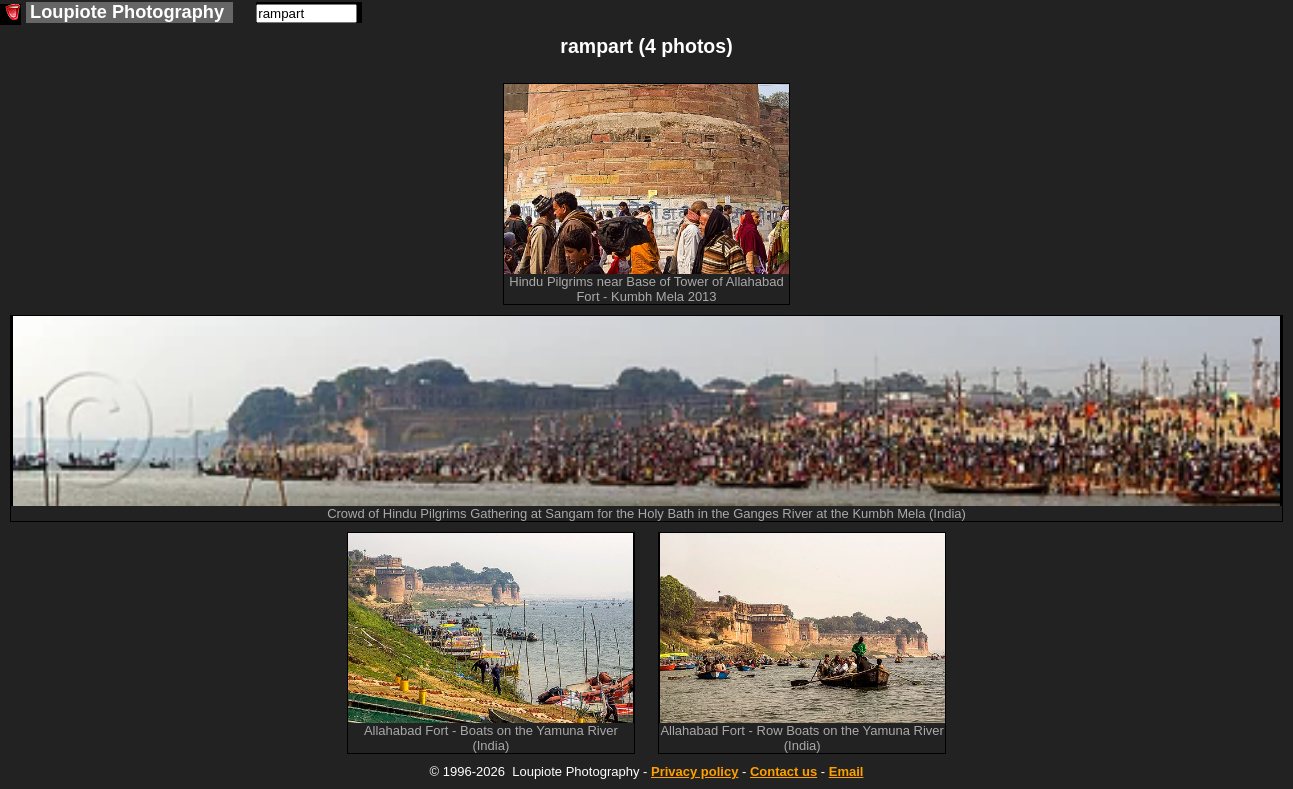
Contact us (783, 771)
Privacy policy (694, 771)
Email (846, 771)
